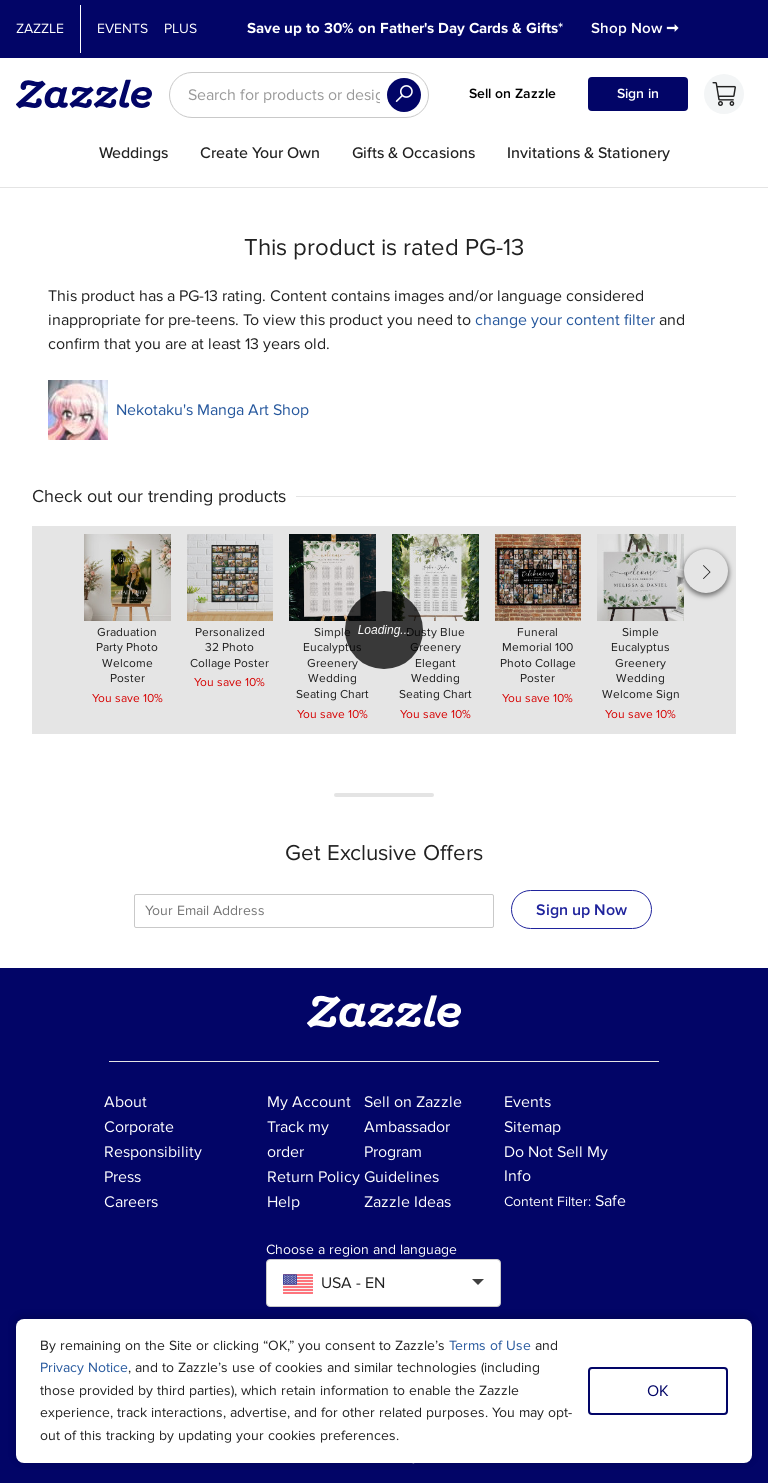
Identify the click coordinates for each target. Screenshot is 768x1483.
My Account (309, 1102)
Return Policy (313, 1177)
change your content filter (565, 320)
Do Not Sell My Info (556, 1164)
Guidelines (401, 1177)
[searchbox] (299, 95)
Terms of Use (490, 1345)
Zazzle (40, 28)
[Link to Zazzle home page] (91, 94)
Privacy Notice (84, 1367)
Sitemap (532, 1127)
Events (122, 28)
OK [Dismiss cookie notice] (658, 1391)
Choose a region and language (361, 1250)
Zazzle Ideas (407, 1202)
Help (283, 1202)
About (125, 1102)
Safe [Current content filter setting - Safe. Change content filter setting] (610, 1201)
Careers (131, 1202)
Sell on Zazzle (512, 93)
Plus (180, 28)
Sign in (638, 93)
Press (122, 1177)
